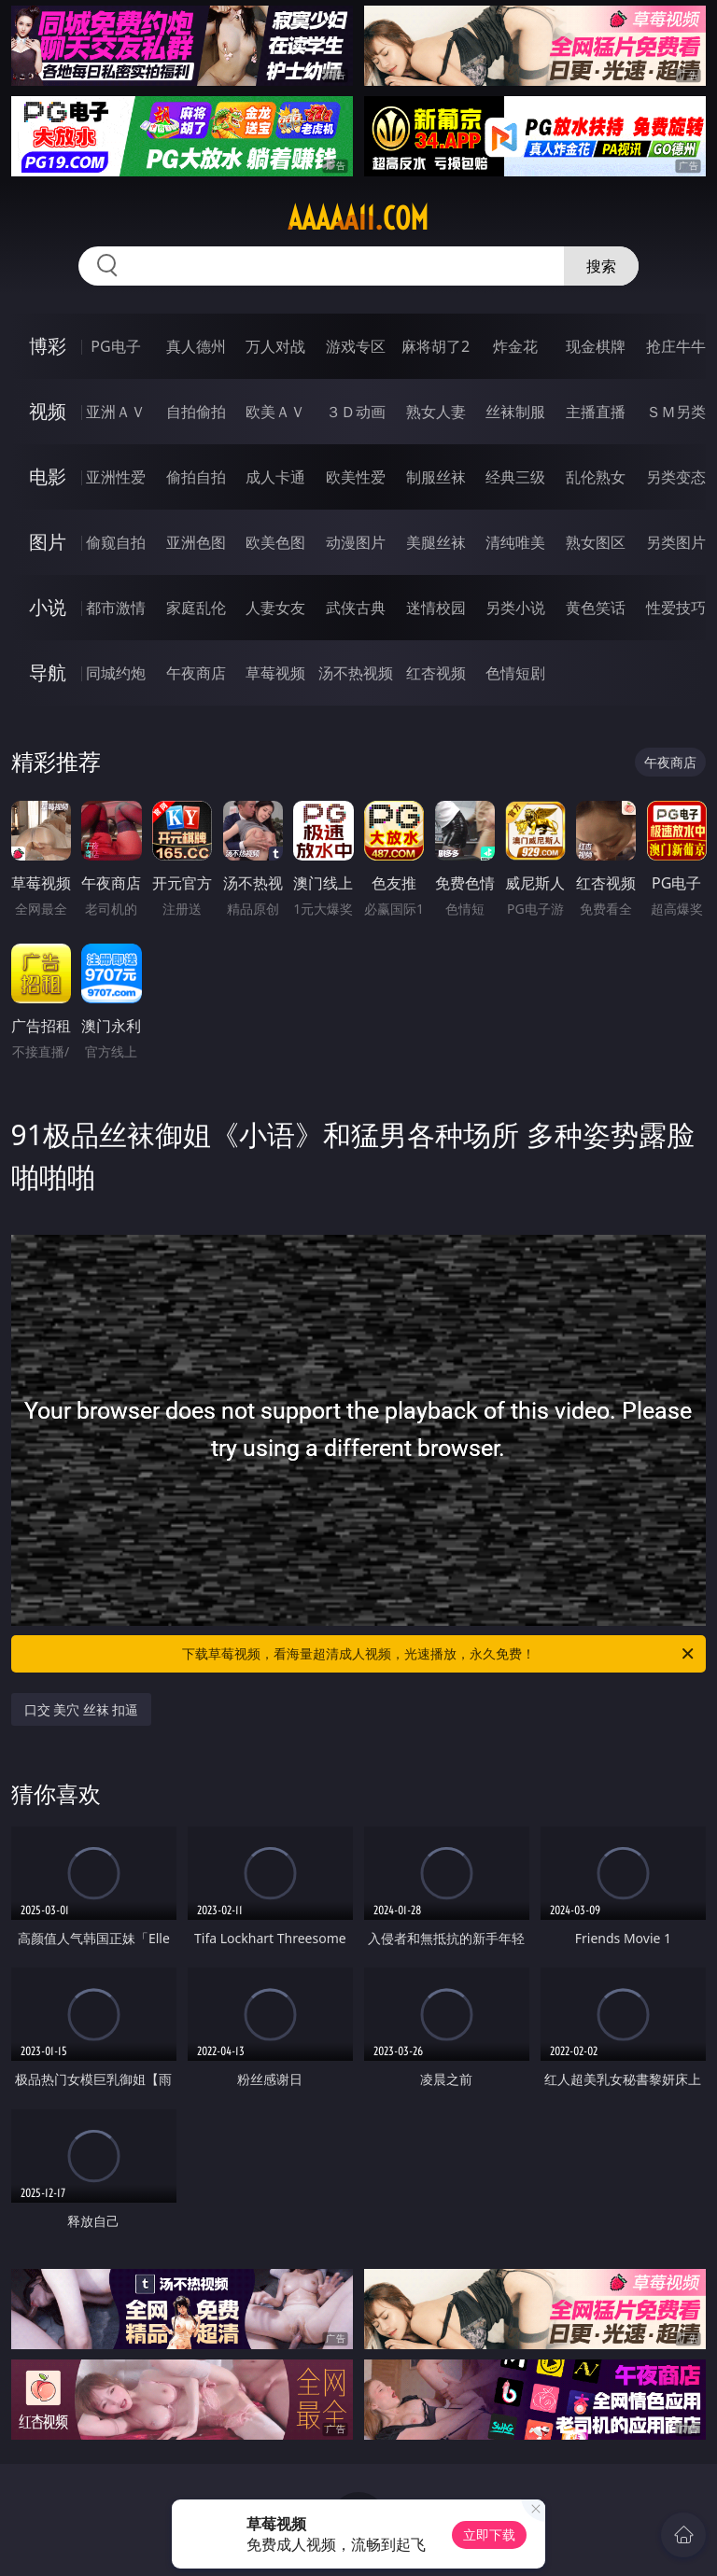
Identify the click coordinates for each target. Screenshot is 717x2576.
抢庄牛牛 (676, 346)
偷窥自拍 (116, 542)
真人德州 (196, 346)
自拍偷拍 (196, 411)
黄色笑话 (596, 607)
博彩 (47, 345)
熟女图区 (596, 542)
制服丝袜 (436, 477)
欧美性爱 (356, 477)
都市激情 (116, 607)
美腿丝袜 (436, 542)
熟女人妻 (436, 411)
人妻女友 (275, 607)
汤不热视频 (355, 673)
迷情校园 (436, 607)
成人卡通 (275, 477)
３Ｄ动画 (356, 411)
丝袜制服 (515, 411)
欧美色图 (275, 542)
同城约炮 (116, 673)
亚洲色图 (196, 542)
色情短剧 (515, 673)
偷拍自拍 (196, 477)
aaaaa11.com (358, 218)
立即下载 (489, 2534)
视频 (47, 411)
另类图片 (676, 542)
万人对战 (275, 346)
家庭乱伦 (196, 607)
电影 (47, 476)
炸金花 (515, 346)
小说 (47, 607)
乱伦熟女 (596, 477)
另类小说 (515, 607)
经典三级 (515, 477)
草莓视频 (275, 673)
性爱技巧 (676, 607)
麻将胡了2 (435, 346)
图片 (47, 541)
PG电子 (115, 346)
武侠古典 (356, 607)
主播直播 (596, 411)
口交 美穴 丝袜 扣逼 (81, 1709)
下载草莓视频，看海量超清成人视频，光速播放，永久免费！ (439, 1654)
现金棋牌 (596, 346)
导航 (47, 672)
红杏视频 (436, 673)
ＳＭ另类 (676, 411)
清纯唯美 (515, 542)
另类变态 (676, 477)
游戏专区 (356, 346)
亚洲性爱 (116, 477)
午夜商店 (196, 673)
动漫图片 (356, 542)
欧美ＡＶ (275, 411)
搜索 (601, 266)
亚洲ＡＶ (116, 411)
